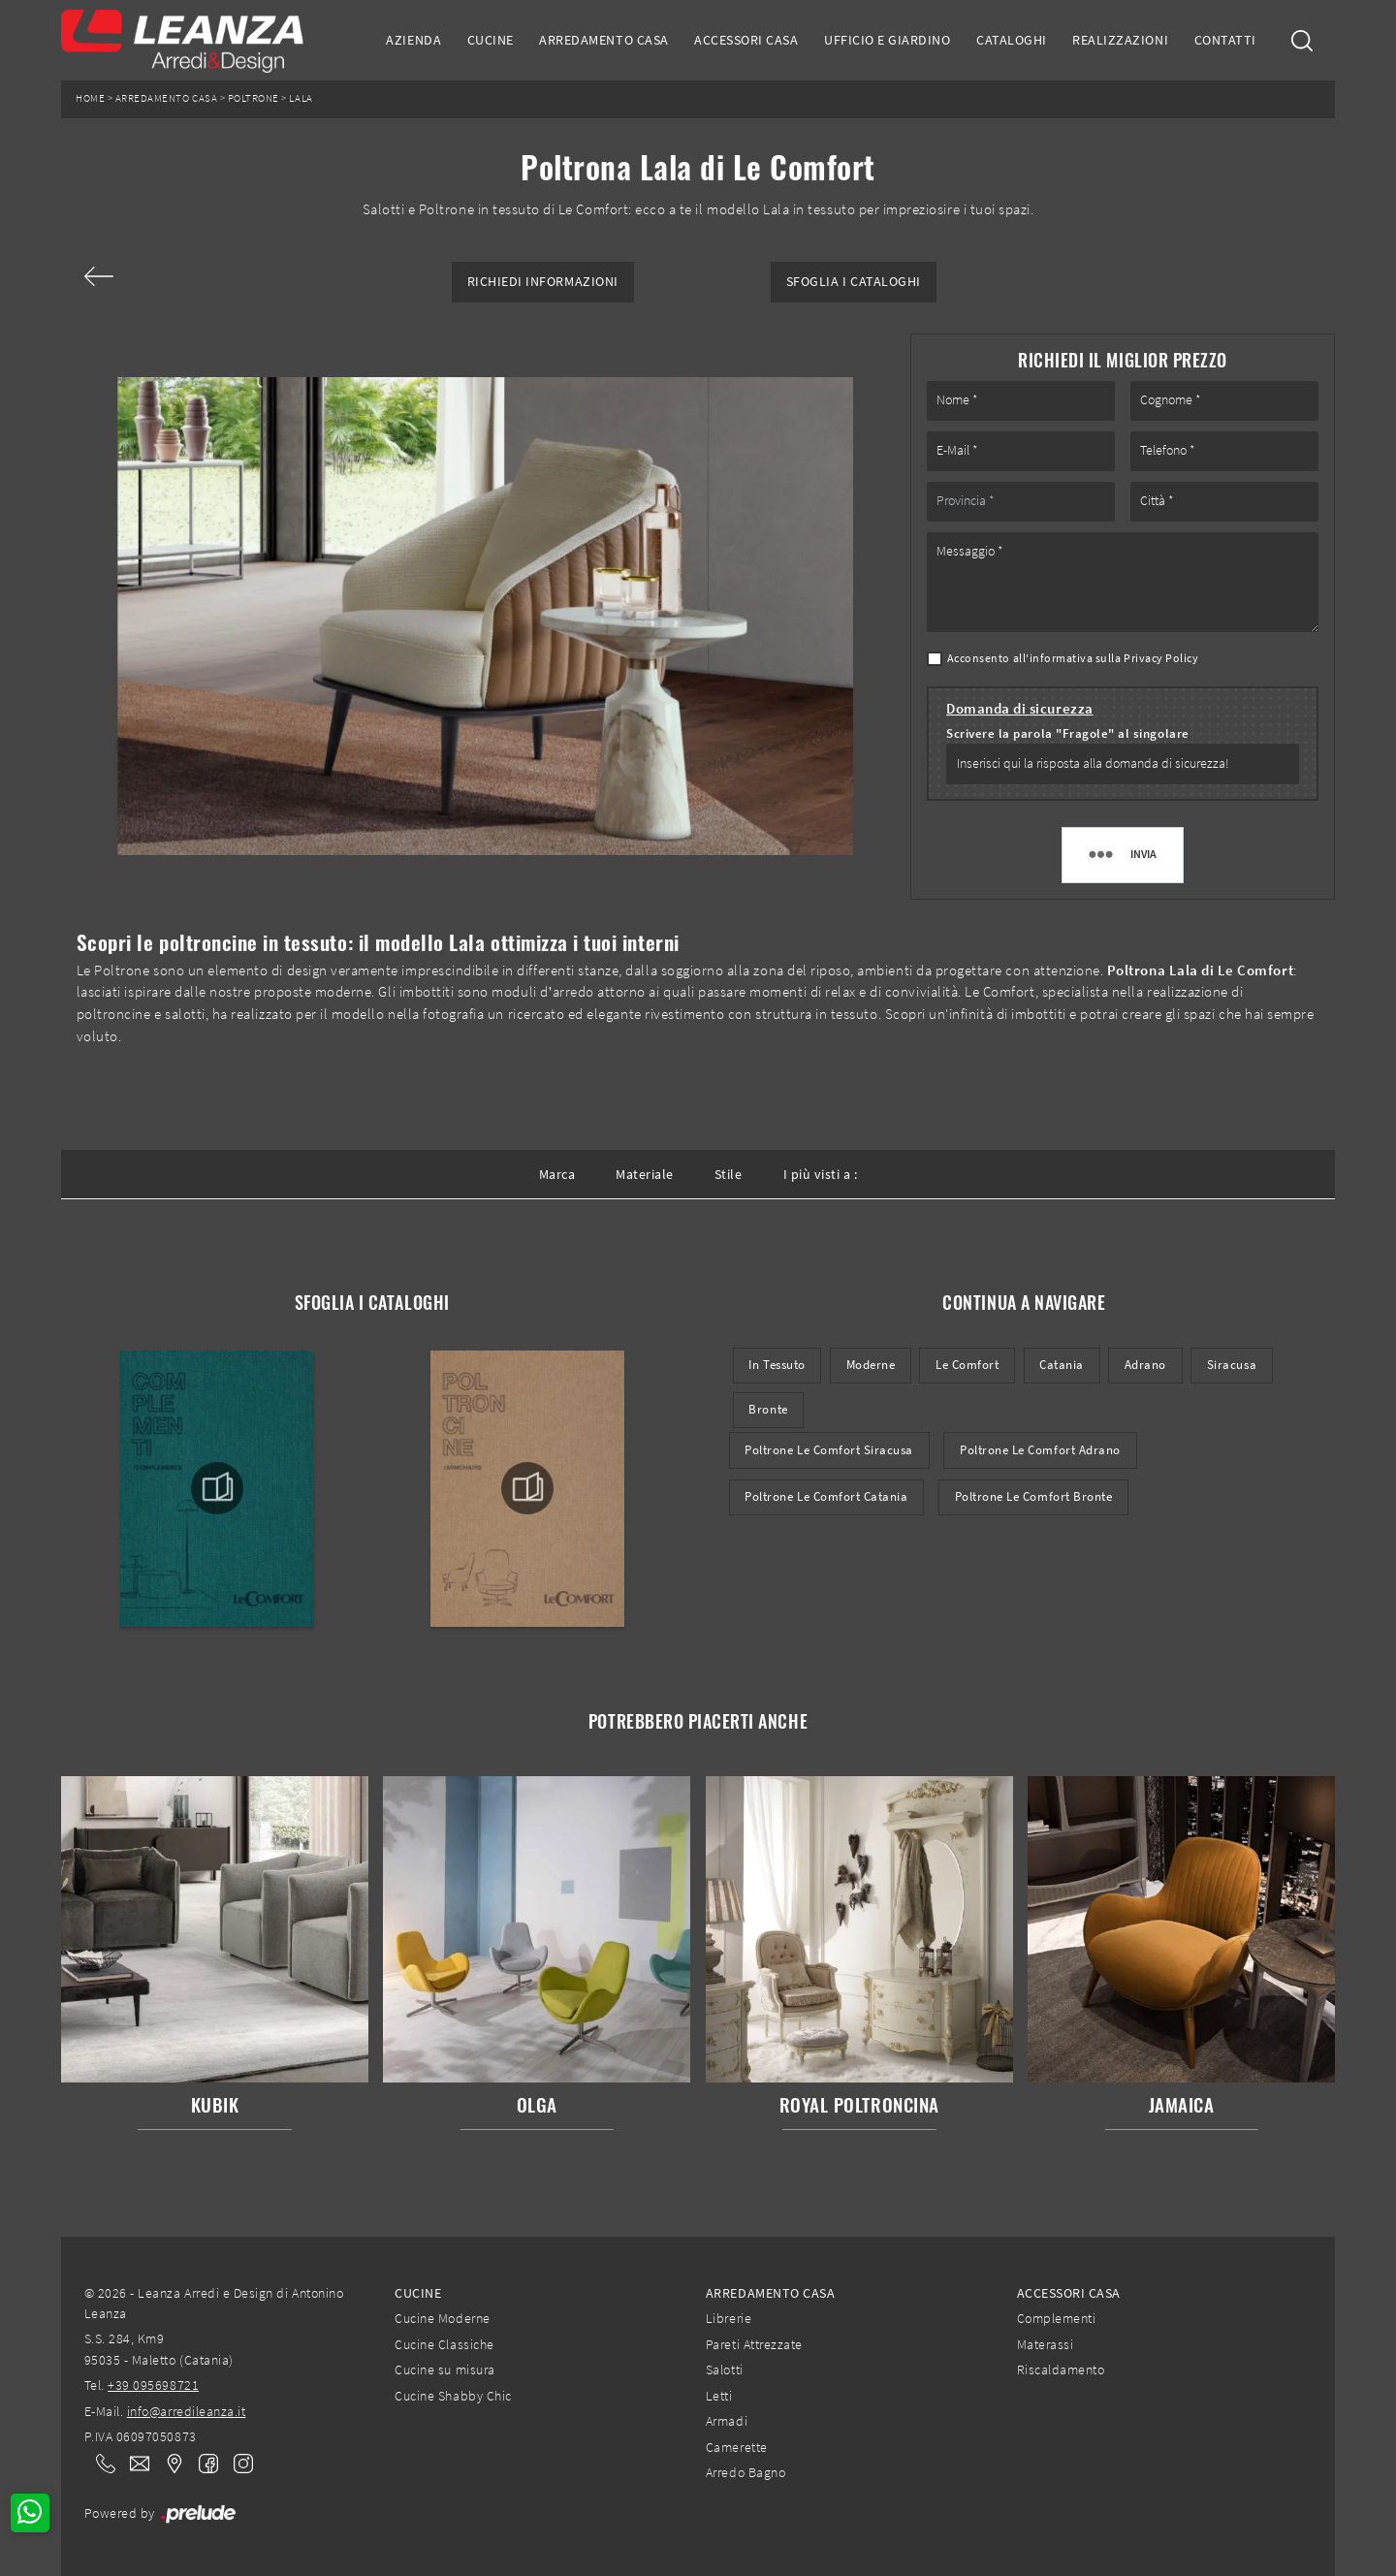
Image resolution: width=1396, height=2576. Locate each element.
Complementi (1056, 2318)
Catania (1061, 1364)
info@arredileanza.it (186, 2411)
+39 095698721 (153, 2385)
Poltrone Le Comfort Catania (826, 1496)
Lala (300, 98)
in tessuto (776, 1364)
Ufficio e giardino (887, 39)
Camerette (737, 2447)
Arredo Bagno (745, 2472)
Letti (719, 2395)
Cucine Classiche (444, 2344)
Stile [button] (728, 1174)
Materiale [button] (645, 1174)
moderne (871, 1364)
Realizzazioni (1120, 39)
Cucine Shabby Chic (453, 2395)
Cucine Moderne (442, 2318)
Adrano (1145, 1364)
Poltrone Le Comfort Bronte (1034, 1496)
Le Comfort (967, 1364)
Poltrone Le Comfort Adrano (1040, 1450)
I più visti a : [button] (820, 1174)
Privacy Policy (1161, 658)
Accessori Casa (746, 39)
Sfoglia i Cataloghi (853, 281)
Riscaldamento (1061, 2369)
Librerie (728, 2318)
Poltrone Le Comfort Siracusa (829, 1450)
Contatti (1225, 39)
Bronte (767, 1409)
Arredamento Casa (603, 39)
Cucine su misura (444, 2369)
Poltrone (253, 98)
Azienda (413, 39)
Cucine (490, 39)
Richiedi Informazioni (543, 281)
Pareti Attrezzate (754, 2344)
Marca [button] (557, 1174)
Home (90, 98)
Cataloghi (1011, 39)
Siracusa (1231, 1364)
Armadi (726, 2421)
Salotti (725, 2369)
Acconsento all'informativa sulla (1073, 658)
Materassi (1045, 2344)
